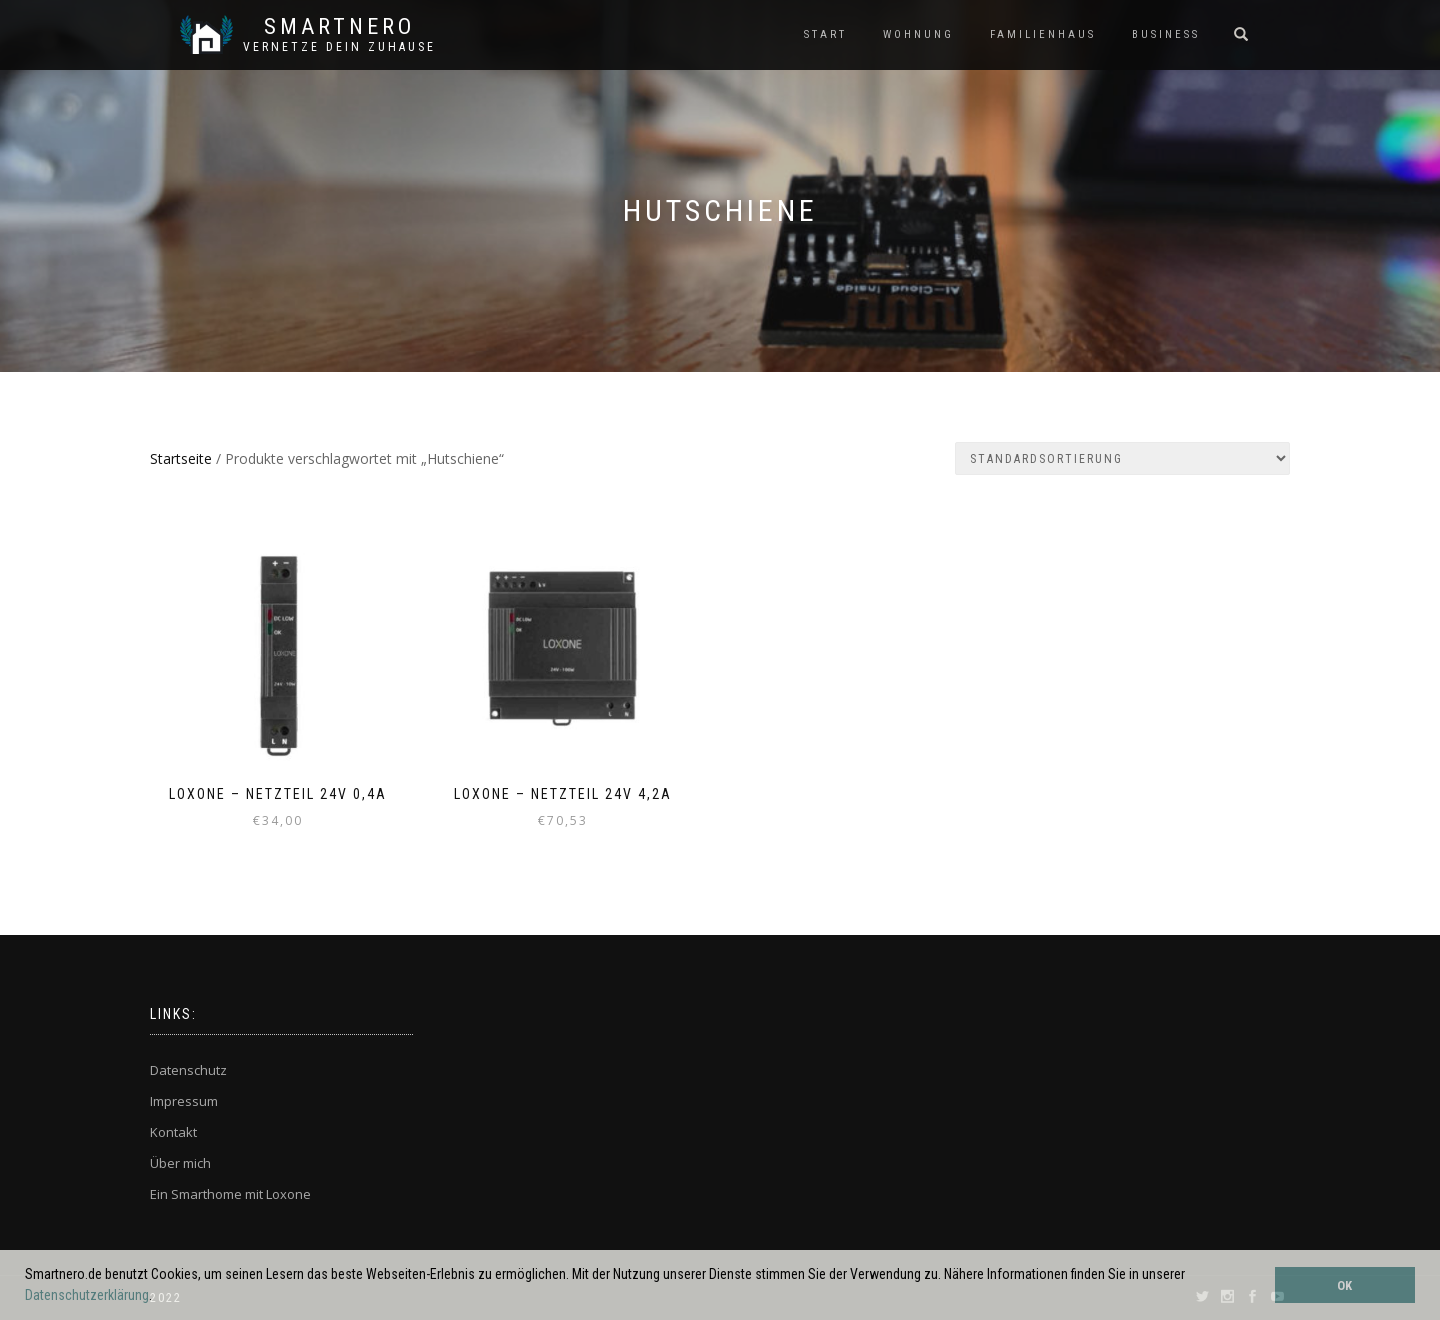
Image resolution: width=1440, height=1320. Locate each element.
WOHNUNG (918, 34)
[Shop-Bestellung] (1122, 458)
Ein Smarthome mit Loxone (230, 1194)
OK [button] (1344, 1285)
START (825, 34)
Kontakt (173, 1132)
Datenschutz (188, 1070)
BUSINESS (1166, 34)
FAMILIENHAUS (1043, 34)
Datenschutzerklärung (87, 1295)
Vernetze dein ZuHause (339, 47)
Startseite (181, 458)
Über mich (180, 1163)
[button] (158, 1297)
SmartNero (339, 27)
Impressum (184, 1101)
